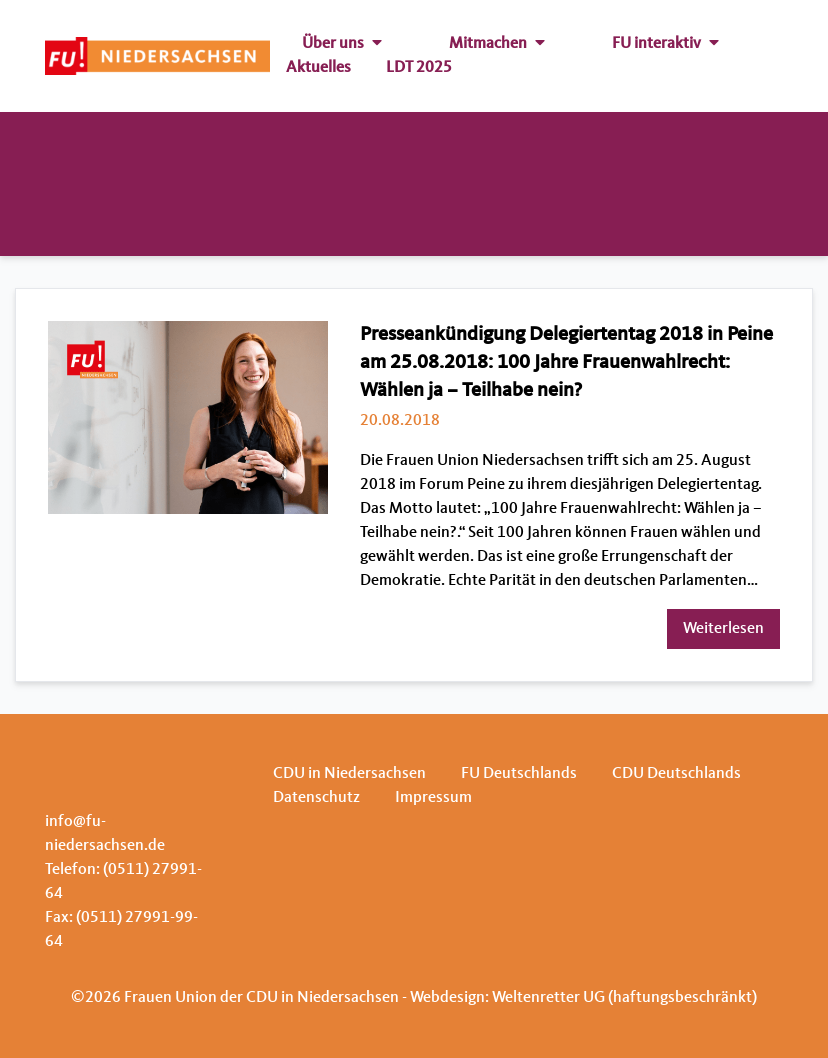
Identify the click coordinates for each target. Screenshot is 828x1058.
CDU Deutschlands (676, 774)
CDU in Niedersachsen (349, 774)
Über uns (342, 44)
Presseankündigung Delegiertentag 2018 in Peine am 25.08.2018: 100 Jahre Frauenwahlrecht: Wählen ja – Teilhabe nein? (566, 363)
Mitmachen (497, 44)
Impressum (433, 798)
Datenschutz (316, 798)
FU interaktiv (665, 44)
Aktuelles (318, 68)
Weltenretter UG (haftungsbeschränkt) (624, 998)
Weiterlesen (723, 629)
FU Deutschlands (519, 774)
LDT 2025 (419, 68)
